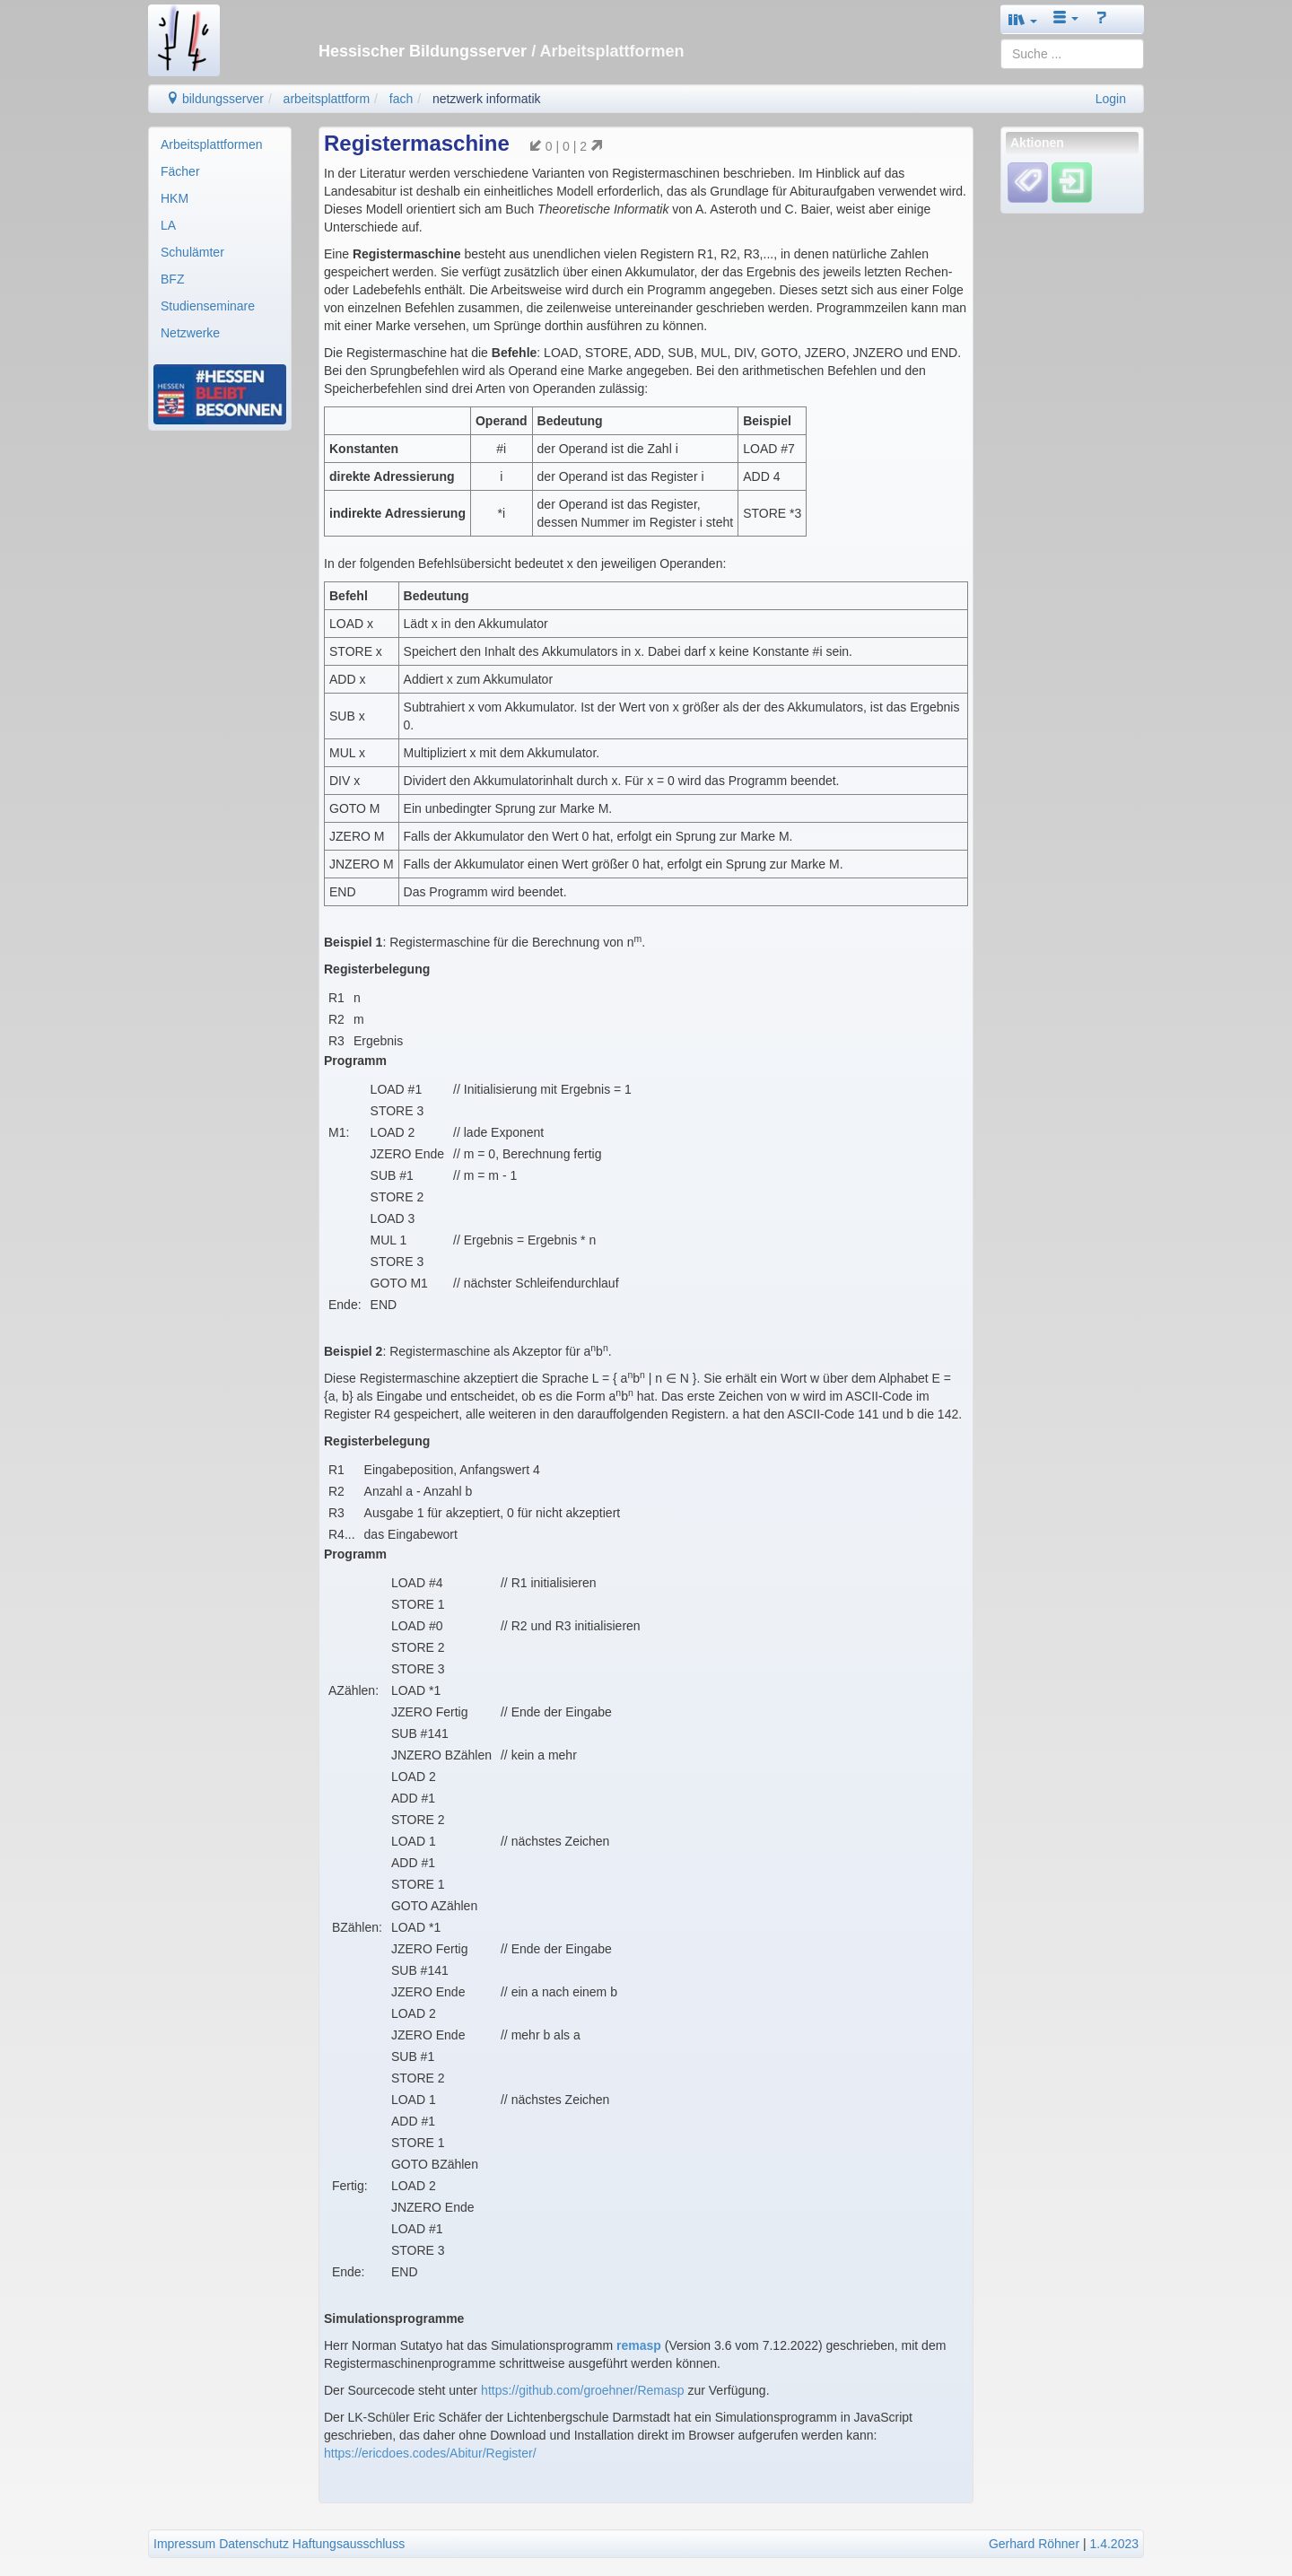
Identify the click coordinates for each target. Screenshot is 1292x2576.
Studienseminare (208, 306)
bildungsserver (215, 99)
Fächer (180, 171)
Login (1111, 99)
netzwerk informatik (486, 99)
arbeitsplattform (327, 99)
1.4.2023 (1114, 2544)
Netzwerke (190, 333)
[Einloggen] (1072, 182)
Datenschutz (254, 2544)
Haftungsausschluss (348, 2544)
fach (401, 99)
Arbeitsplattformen (212, 144)
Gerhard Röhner (1034, 2544)
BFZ (172, 279)
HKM (174, 198)
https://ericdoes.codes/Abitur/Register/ (430, 2453)
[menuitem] (219, 144)
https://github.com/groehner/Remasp (582, 2390)
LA (168, 225)
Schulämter (192, 252)
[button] (1022, 19)
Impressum (184, 2544)
